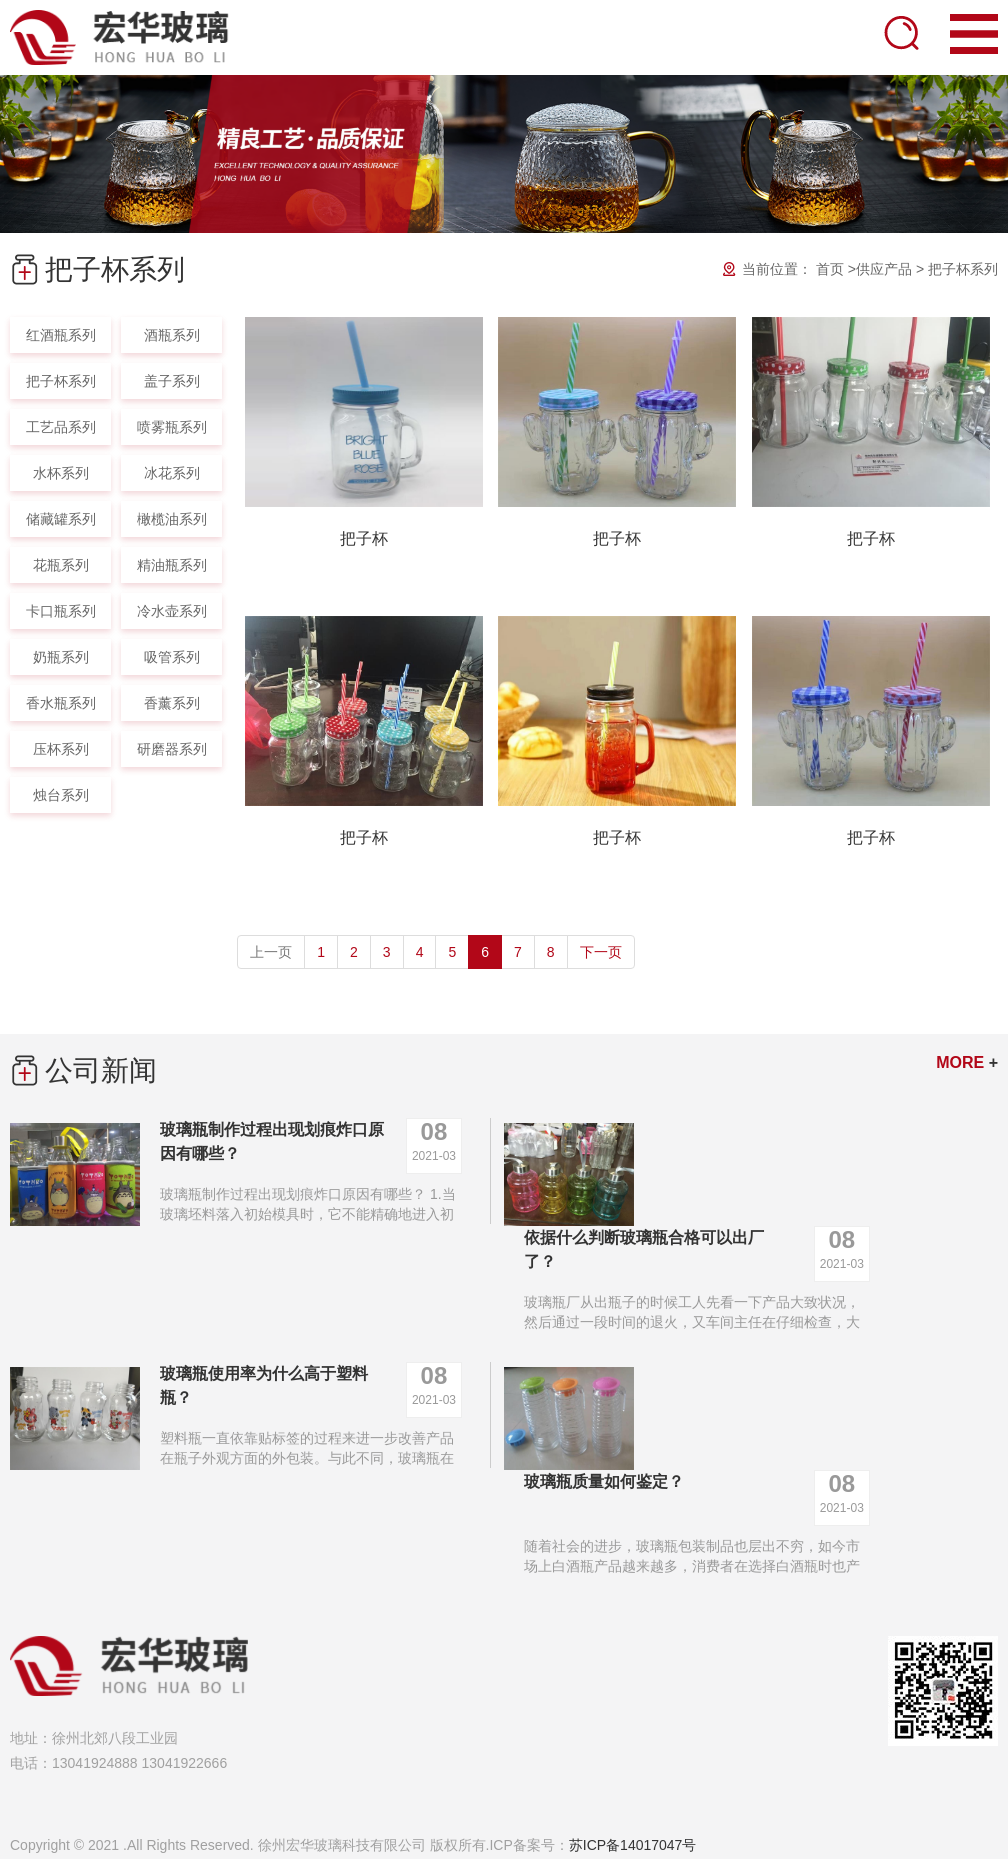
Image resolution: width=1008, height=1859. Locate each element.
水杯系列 (61, 473)
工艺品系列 (61, 427)
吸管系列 (172, 657)
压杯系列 (61, 749)
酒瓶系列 (172, 335)
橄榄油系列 (172, 519)
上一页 (271, 952)
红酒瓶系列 (61, 335)
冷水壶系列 (172, 611)
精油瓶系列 (172, 565)
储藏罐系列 (61, 519)
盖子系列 (172, 381)
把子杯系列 (963, 269)
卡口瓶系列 (61, 611)
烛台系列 (61, 795)
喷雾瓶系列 (172, 427)
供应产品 (884, 269)
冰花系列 (172, 473)
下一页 (601, 952)
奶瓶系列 (61, 657)
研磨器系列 (172, 749)
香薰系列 (172, 703)
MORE (967, 1062)
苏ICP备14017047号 (633, 1845)
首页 (830, 269)
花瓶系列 (61, 565)
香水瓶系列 (61, 703)
